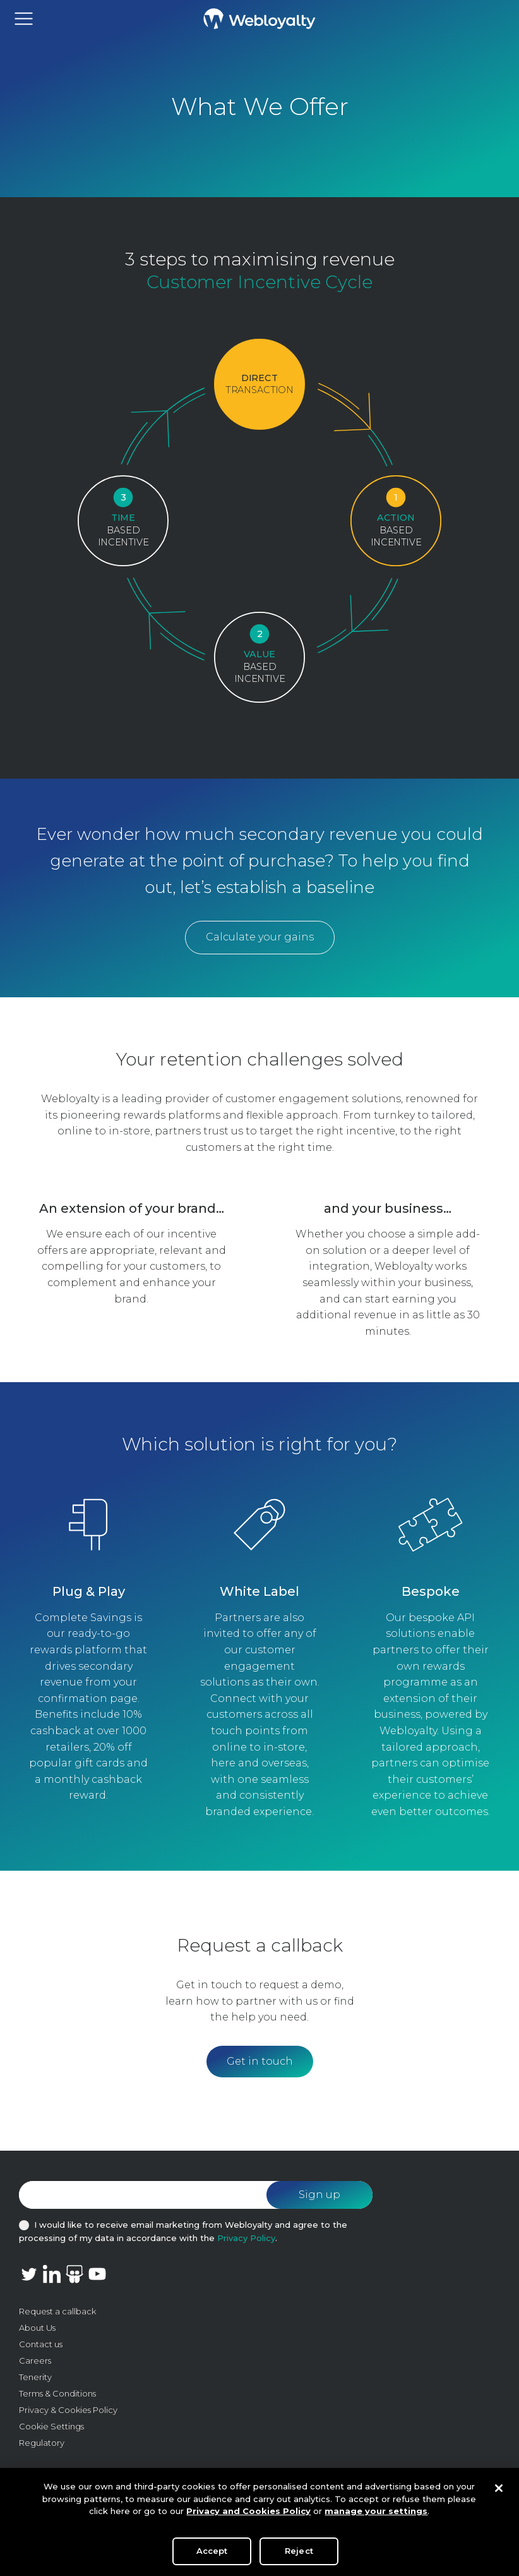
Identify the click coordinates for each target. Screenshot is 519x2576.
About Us (37, 2328)
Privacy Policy (246, 2238)
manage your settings (376, 2515)
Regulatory (41, 2443)
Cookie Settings (51, 2426)
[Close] (499, 2492)
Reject (299, 2554)
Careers (35, 2360)
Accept (212, 2554)
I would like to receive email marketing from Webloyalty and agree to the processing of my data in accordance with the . (183, 2231)
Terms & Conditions (57, 2393)
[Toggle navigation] (24, 19)
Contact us (41, 2344)
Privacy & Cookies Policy (68, 2410)
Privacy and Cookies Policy (248, 2515)
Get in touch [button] (260, 2061)
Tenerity (35, 2377)
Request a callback (57, 2311)
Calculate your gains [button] (260, 937)
